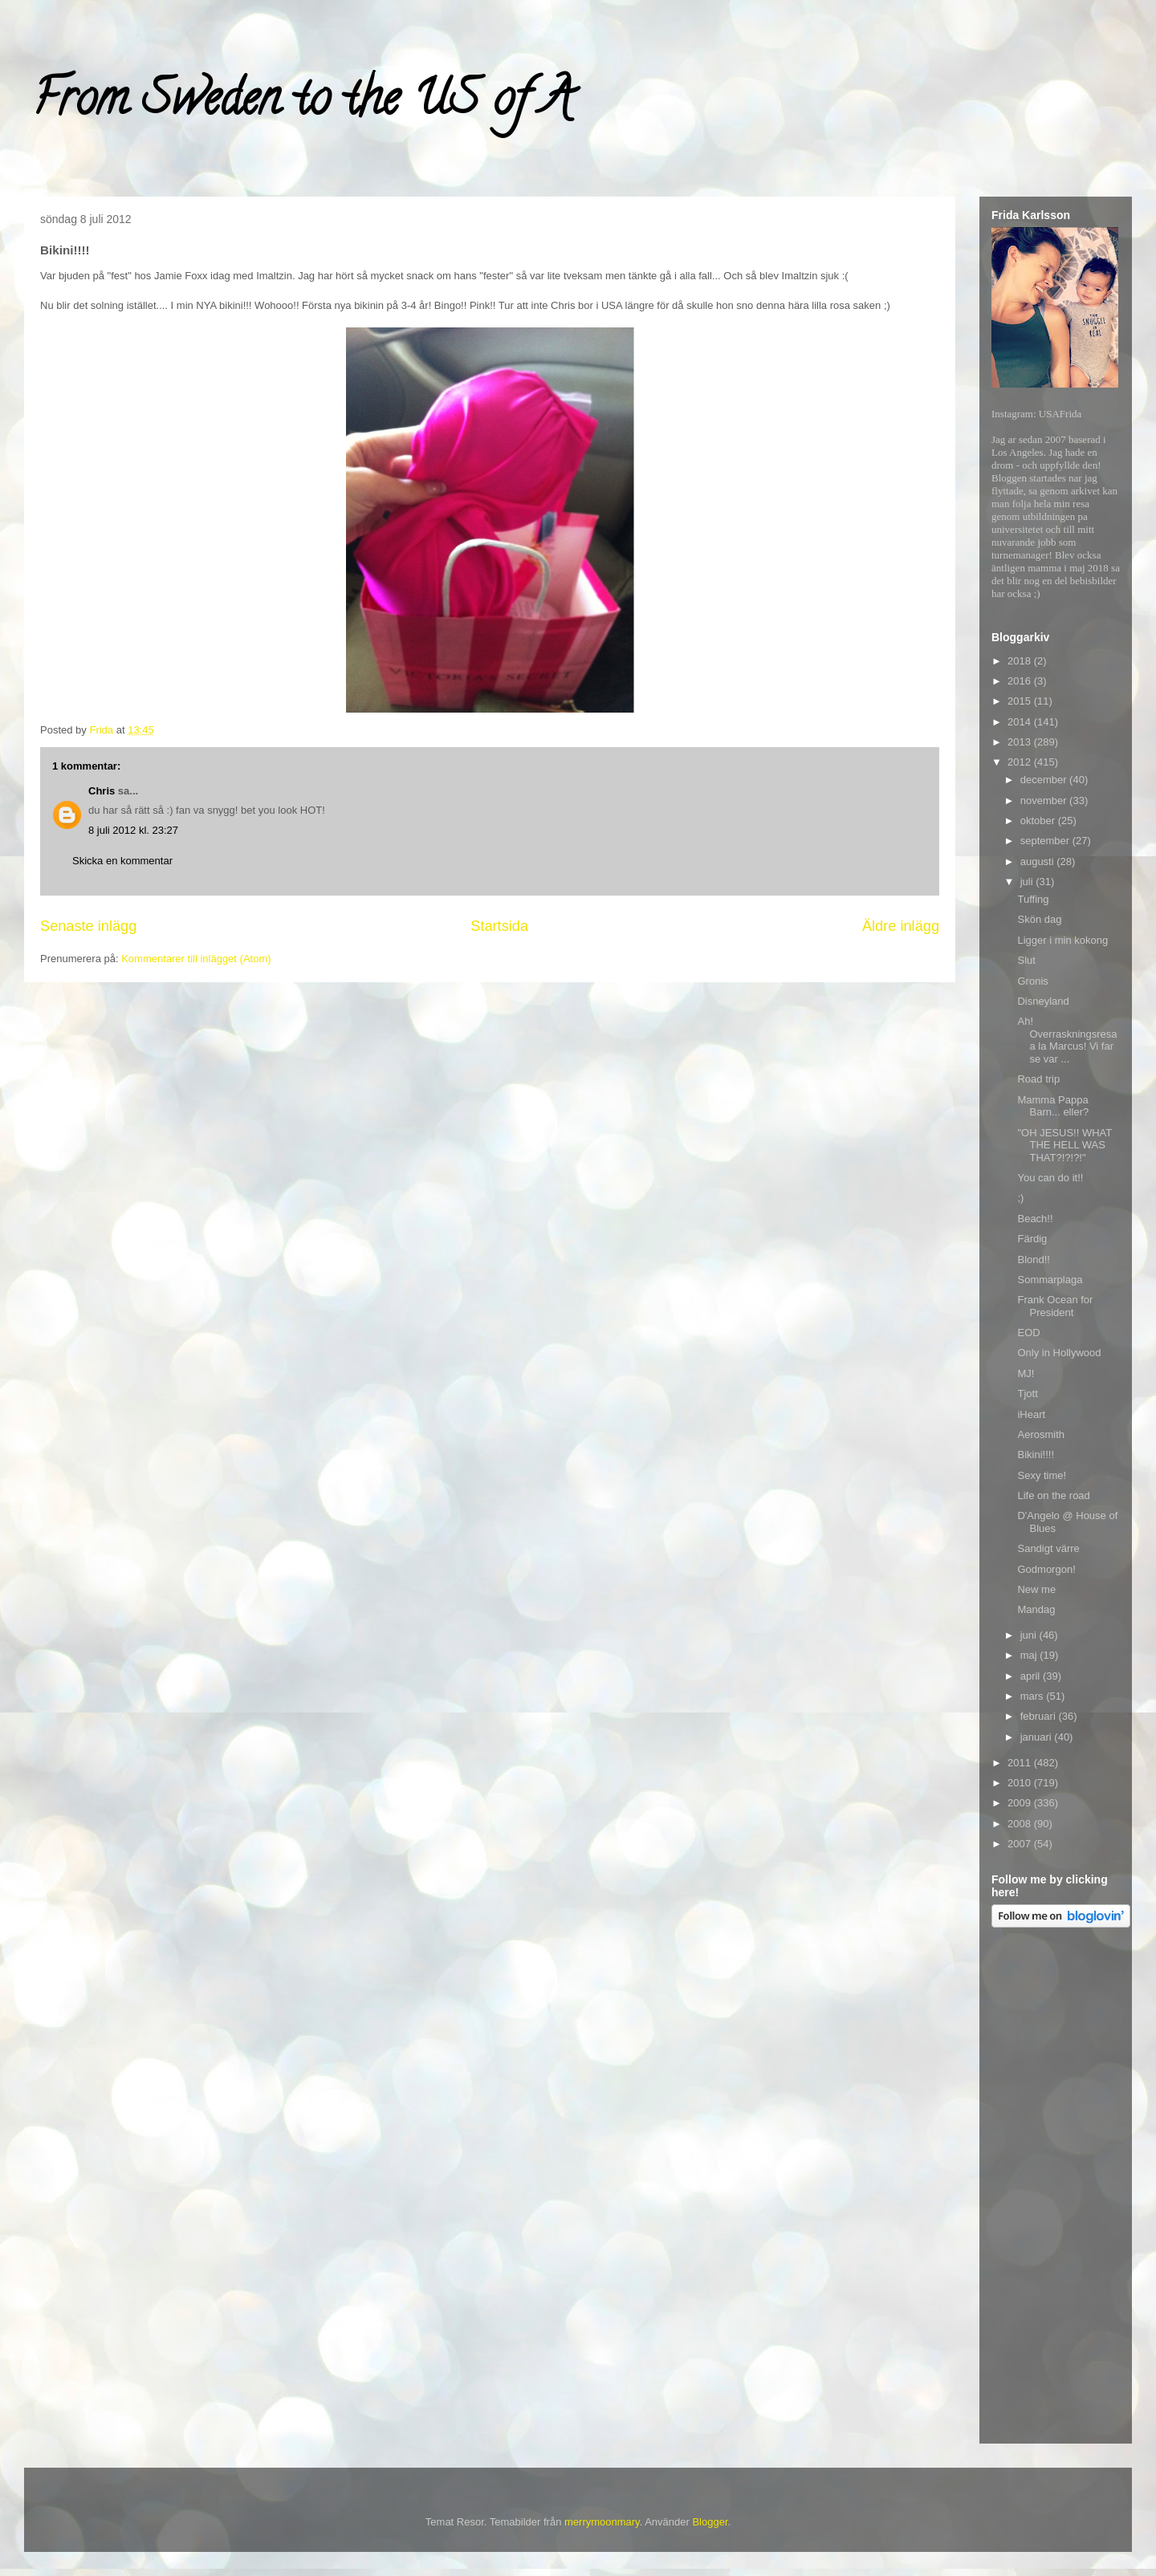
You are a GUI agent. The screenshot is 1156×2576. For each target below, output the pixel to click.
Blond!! (1033, 1259)
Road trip (1038, 1079)
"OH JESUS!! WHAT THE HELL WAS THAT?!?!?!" (1064, 1145)
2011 (1020, 1763)
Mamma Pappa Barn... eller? (1053, 1106)
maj (1030, 1655)
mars (1033, 1696)
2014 (1020, 722)
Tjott (1027, 1394)
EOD (1028, 1333)
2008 (1020, 1824)
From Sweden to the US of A (302, 103)
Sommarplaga (1049, 1280)
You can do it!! (1050, 1178)
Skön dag (1039, 919)
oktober (1039, 821)
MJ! (1025, 1373)
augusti (1038, 861)
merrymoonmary (602, 2522)
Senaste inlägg (88, 926)
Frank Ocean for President (1055, 1306)
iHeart (1031, 1414)
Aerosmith (1040, 1434)
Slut (1026, 960)
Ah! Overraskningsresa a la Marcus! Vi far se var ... (1067, 1040)
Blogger (709, 2522)
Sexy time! (1041, 1475)
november (1044, 800)
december (1044, 780)
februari (1039, 1716)
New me (1036, 1589)
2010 (1020, 1783)
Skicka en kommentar (122, 861)
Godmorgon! (1046, 1569)
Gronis (1032, 981)
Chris (101, 791)
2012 (1020, 762)
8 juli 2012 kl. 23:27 (133, 830)
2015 (1020, 701)
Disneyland (1042, 1001)
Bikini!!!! (1035, 1454)
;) (1020, 1198)
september (1046, 841)
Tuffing (1032, 899)
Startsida (499, 926)
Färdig (1032, 1239)
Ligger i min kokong (1062, 940)
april (1031, 1676)
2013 (1020, 742)
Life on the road (1053, 1495)
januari (1037, 1737)
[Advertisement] (1055, 2188)
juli (1028, 882)
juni (1030, 1635)
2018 (1020, 661)
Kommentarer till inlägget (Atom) (196, 959)
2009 (1020, 1803)
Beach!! (1034, 1219)
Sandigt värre (1048, 1548)
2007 (1020, 1844)
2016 (1020, 681)
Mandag (1036, 1609)
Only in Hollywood (1059, 1353)
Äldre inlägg (900, 926)
